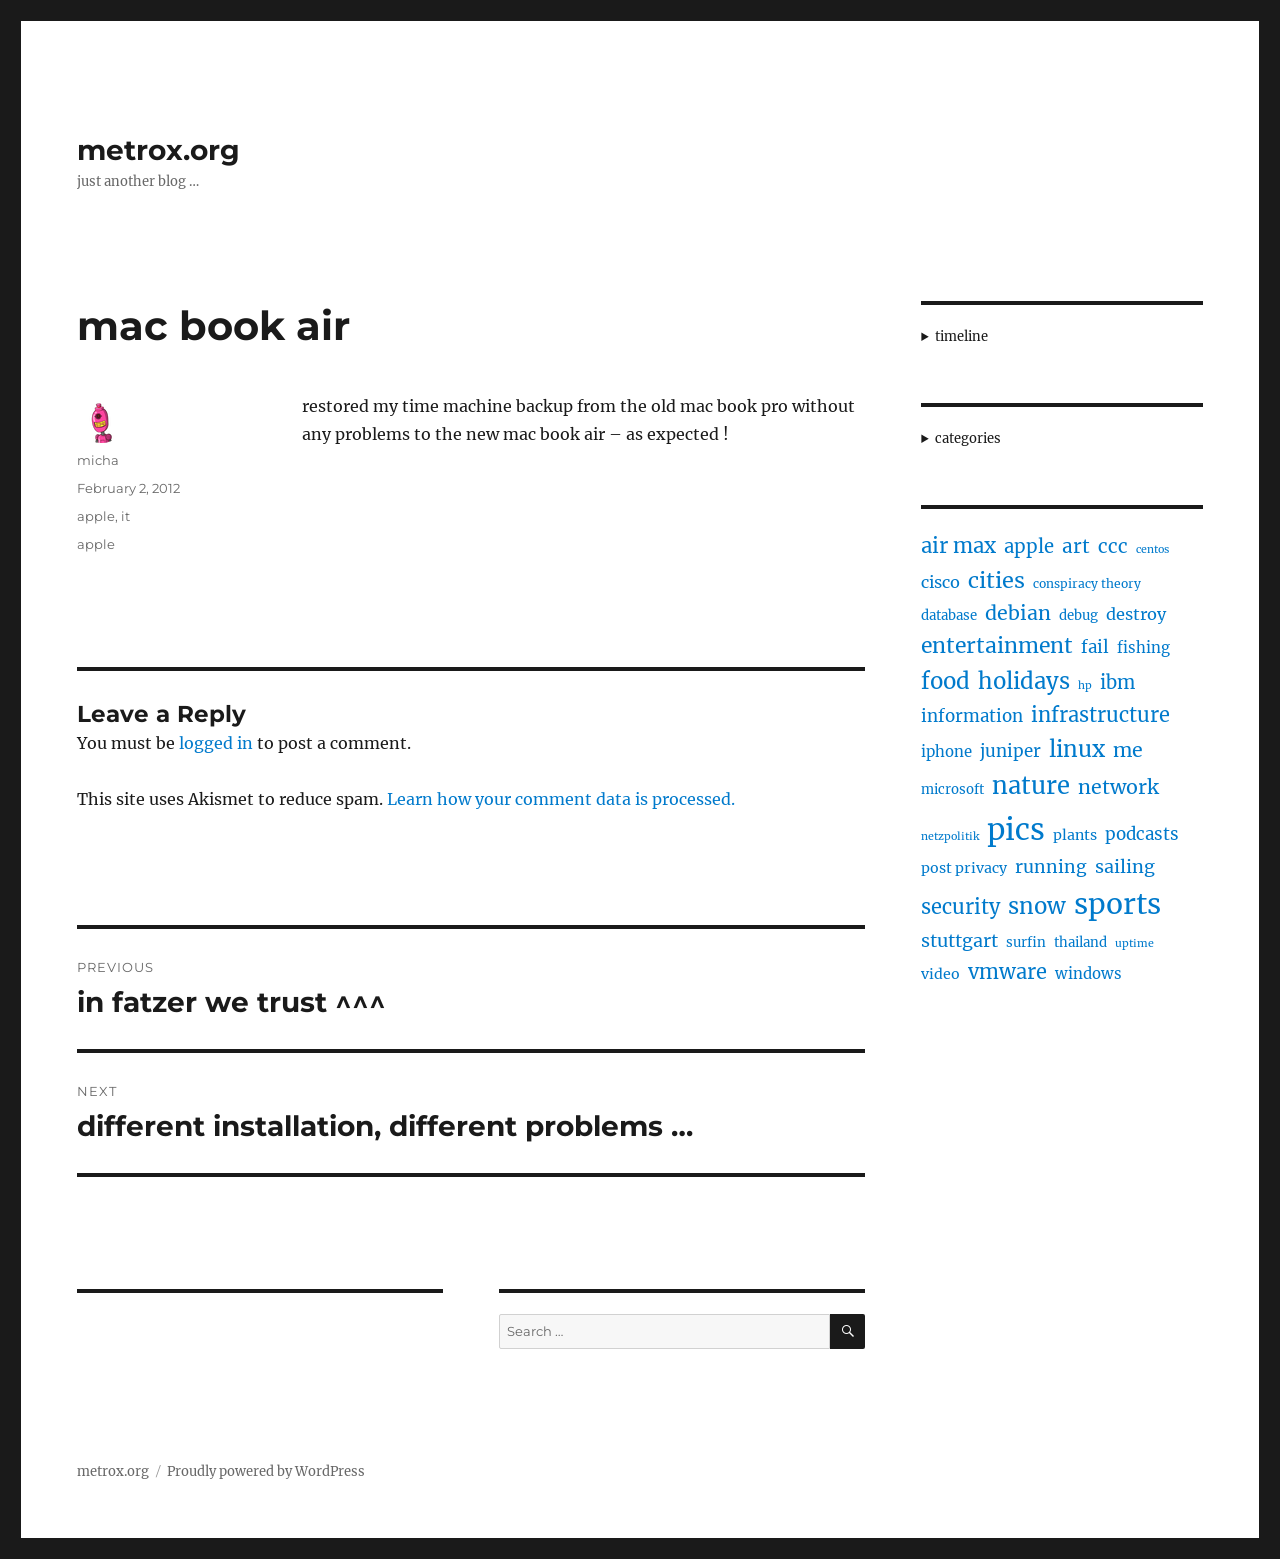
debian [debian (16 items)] (1018, 613)
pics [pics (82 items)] (1016, 829)
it (125, 516)
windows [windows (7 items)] (1088, 973)
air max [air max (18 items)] (958, 546)
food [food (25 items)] (945, 681)
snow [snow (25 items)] (1037, 906)
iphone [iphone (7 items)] (946, 751)
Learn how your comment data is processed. (561, 799)
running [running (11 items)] (1051, 867)
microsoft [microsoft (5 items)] (952, 789)
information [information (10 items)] (972, 716)
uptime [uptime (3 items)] (1134, 943)
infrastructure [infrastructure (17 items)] (1100, 714)
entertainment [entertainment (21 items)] (997, 645)
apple (96, 516)
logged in (216, 743)
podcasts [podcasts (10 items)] (1142, 834)
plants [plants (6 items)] (1075, 835)
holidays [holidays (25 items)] (1024, 681)
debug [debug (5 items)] (1078, 615)
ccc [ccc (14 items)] (1113, 546)
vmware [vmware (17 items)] (1007, 971)
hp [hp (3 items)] (1085, 685)
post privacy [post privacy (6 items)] (964, 868)
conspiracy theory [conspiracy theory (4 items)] (1087, 583)
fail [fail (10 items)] (1095, 647)
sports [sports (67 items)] (1117, 904)
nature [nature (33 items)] (1031, 786)
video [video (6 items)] (940, 974)
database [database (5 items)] (949, 615)
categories (968, 438)
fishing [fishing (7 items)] (1143, 647)
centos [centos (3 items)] (1152, 549)
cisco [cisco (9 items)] (940, 582)
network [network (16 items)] (1118, 787)
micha (98, 460)
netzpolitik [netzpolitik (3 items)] (950, 836)
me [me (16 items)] (1128, 750)
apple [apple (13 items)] (1029, 546)
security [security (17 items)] (960, 906)
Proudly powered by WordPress (266, 1471)
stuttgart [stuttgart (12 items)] (959, 940)
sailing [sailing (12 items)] (1125, 866)
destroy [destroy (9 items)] (1136, 614)
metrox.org (158, 150)
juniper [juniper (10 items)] (1010, 751)
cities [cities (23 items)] (996, 580)
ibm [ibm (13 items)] (1117, 682)
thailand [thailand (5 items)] (1080, 942)
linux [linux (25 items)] (1077, 749)
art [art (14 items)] (1076, 546)
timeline (961, 336)
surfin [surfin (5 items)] (1026, 942)
